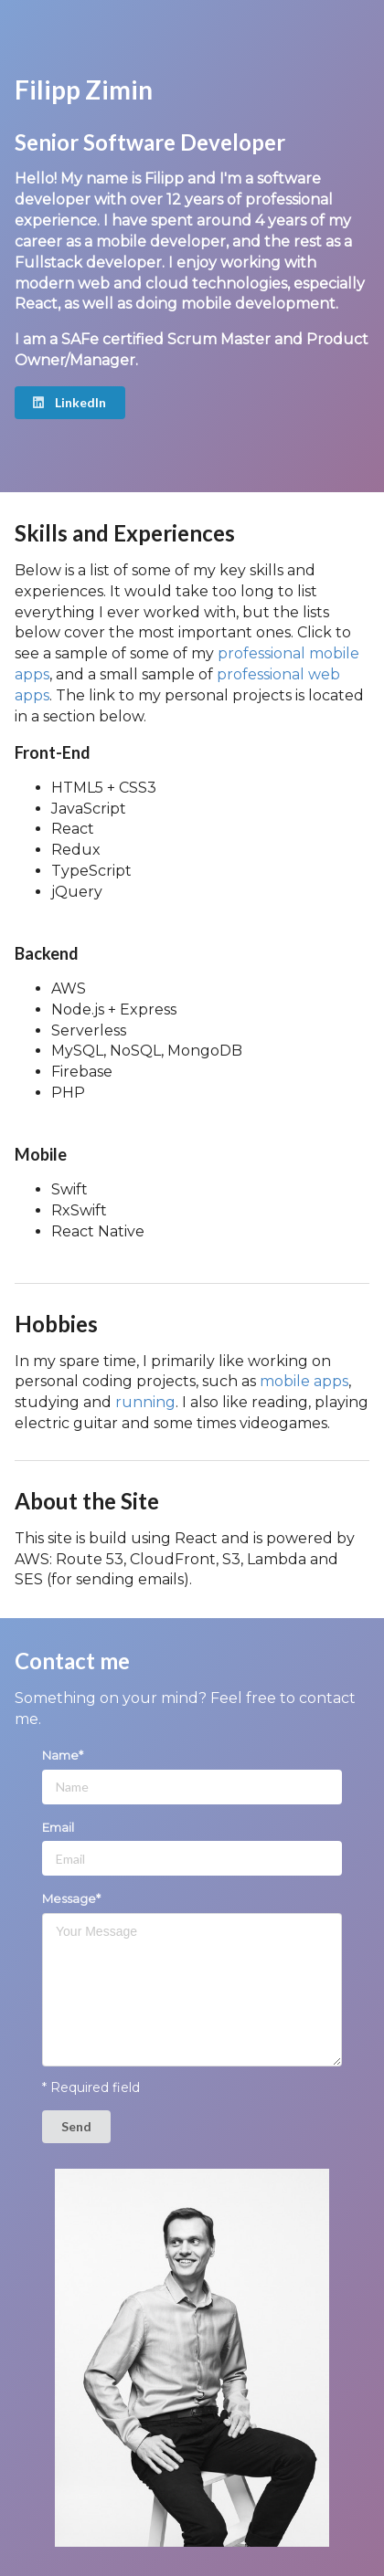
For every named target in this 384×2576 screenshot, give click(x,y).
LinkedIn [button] (68, 402)
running (145, 1402)
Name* (62, 1755)
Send (76, 2126)
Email (58, 1827)
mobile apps (304, 1381)
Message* (71, 1898)
